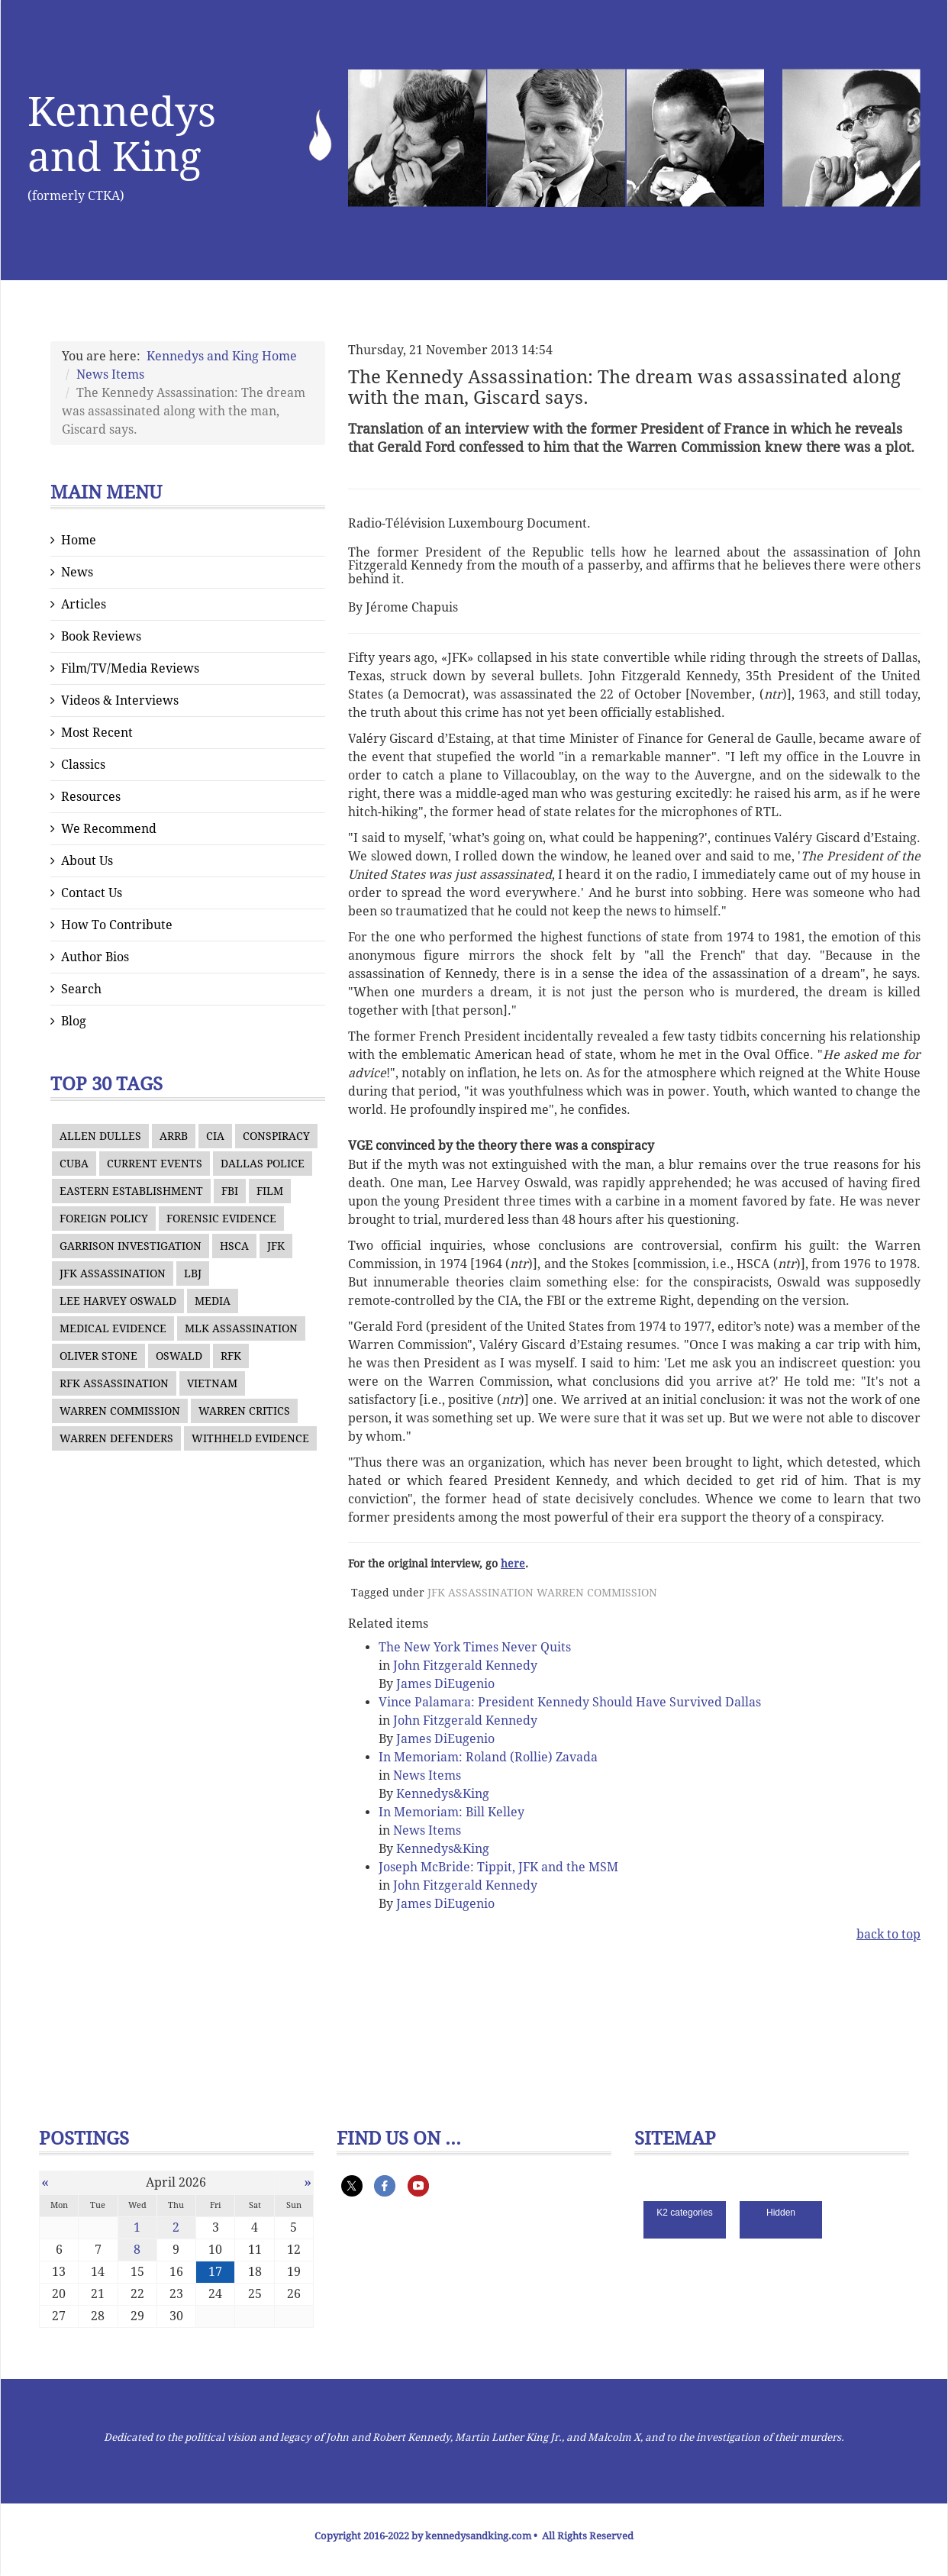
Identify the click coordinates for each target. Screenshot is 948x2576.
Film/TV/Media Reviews (130, 668)
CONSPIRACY (276, 1136)
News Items (110, 374)
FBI (229, 1191)
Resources (91, 796)
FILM (269, 1191)
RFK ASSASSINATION (114, 1383)
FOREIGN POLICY (104, 1218)
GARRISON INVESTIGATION (131, 1246)
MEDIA (213, 1301)
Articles (83, 604)
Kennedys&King (442, 1794)
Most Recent (97, 732)
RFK (231, 1356)
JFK (276, 1246)
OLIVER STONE (98, 1356)
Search (81, 989)
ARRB (174, 1136)
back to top (888, 1934)
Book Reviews (101, 636)
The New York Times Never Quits (475, 1647)
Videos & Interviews (120, 700)
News (77, 572)
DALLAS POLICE (263, 1163)
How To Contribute (117, 925)
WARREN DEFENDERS (116, 1438)
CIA (215, 1136)
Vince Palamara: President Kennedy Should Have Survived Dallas (570, 1702)
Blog (73, 1021)
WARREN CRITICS (244, 1411)
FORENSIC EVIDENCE (221, 1218)
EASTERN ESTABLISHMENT (131, 1191)
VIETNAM (212, 1383)
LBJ (193, 1273)
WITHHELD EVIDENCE (250, 1438)
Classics (83, 764)
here (513, 1564)
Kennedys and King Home (222, 356)
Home (78, 540)
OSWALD (179, 1356)
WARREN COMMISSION (120, 1411)
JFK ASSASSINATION (113, 1273)
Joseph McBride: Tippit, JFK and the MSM (498, 1867)
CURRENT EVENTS (154, 1163)
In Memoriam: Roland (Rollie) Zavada (488, 1757)
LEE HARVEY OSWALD (118, 1301)
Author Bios (95, 957)
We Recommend (108, 829)
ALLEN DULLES (100, 1136)
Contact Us (91, 893)
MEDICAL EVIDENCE (113, 1328)
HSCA (234, 1246)
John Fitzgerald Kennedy (465, 1665)
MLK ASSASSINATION (241, 1328)
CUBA (74, 1163)
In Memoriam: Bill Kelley (451, 1812)
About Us (87, 861)
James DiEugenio (445, 1684)
